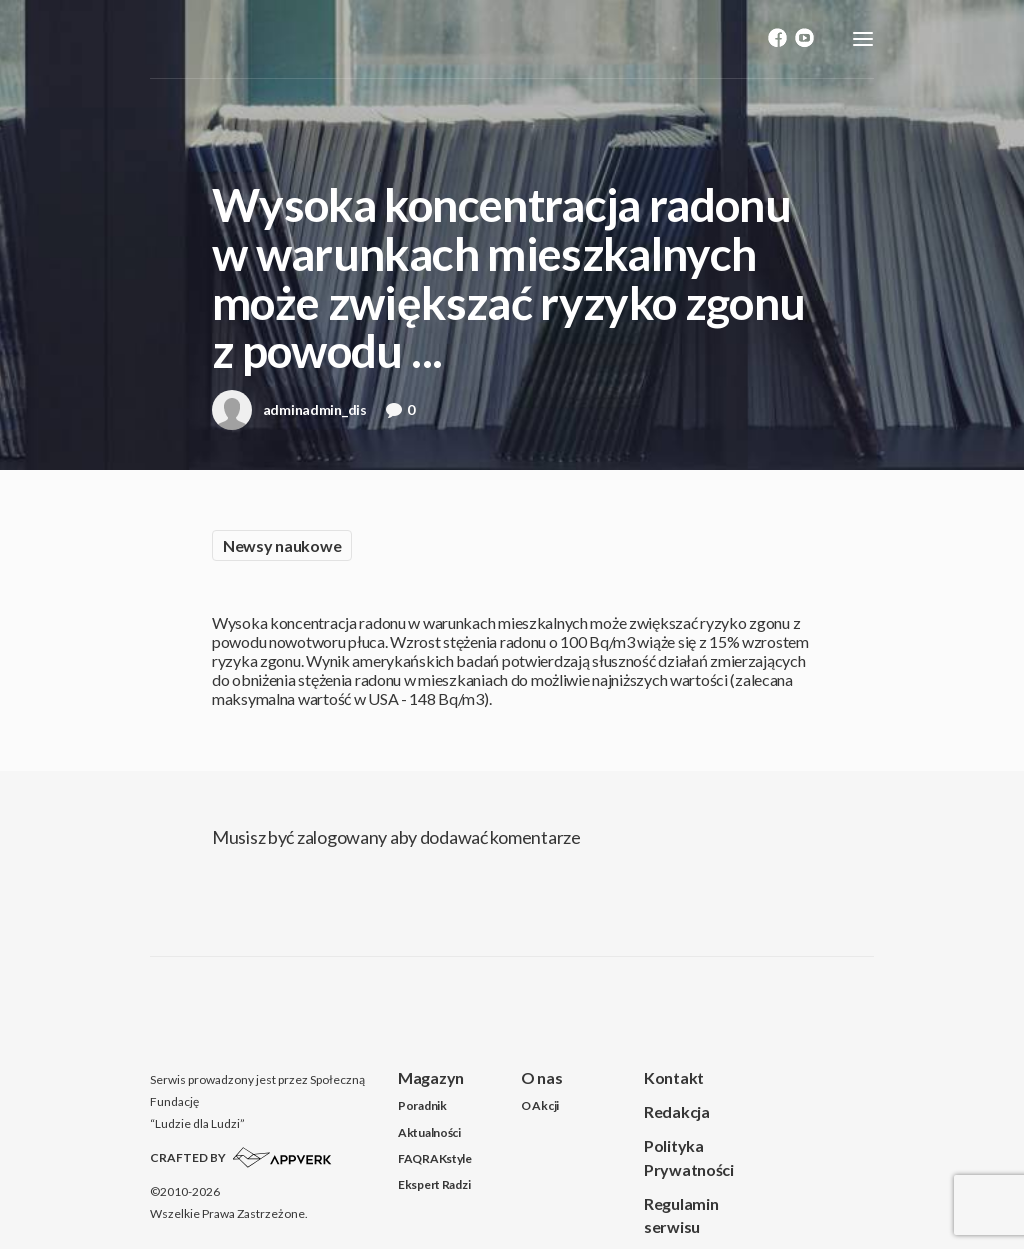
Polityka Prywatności (689, 1157)
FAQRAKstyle (435, 1158)
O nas (542, 1077)
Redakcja (677, 1111)
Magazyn (431, 1077)
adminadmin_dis (289, 415)
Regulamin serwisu (681, 1215)
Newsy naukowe (282, 545)
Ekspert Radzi (434, 1184)
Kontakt (674, 1077)
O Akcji (540, 1105)
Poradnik (422, 1105)
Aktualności (429, 1132)
